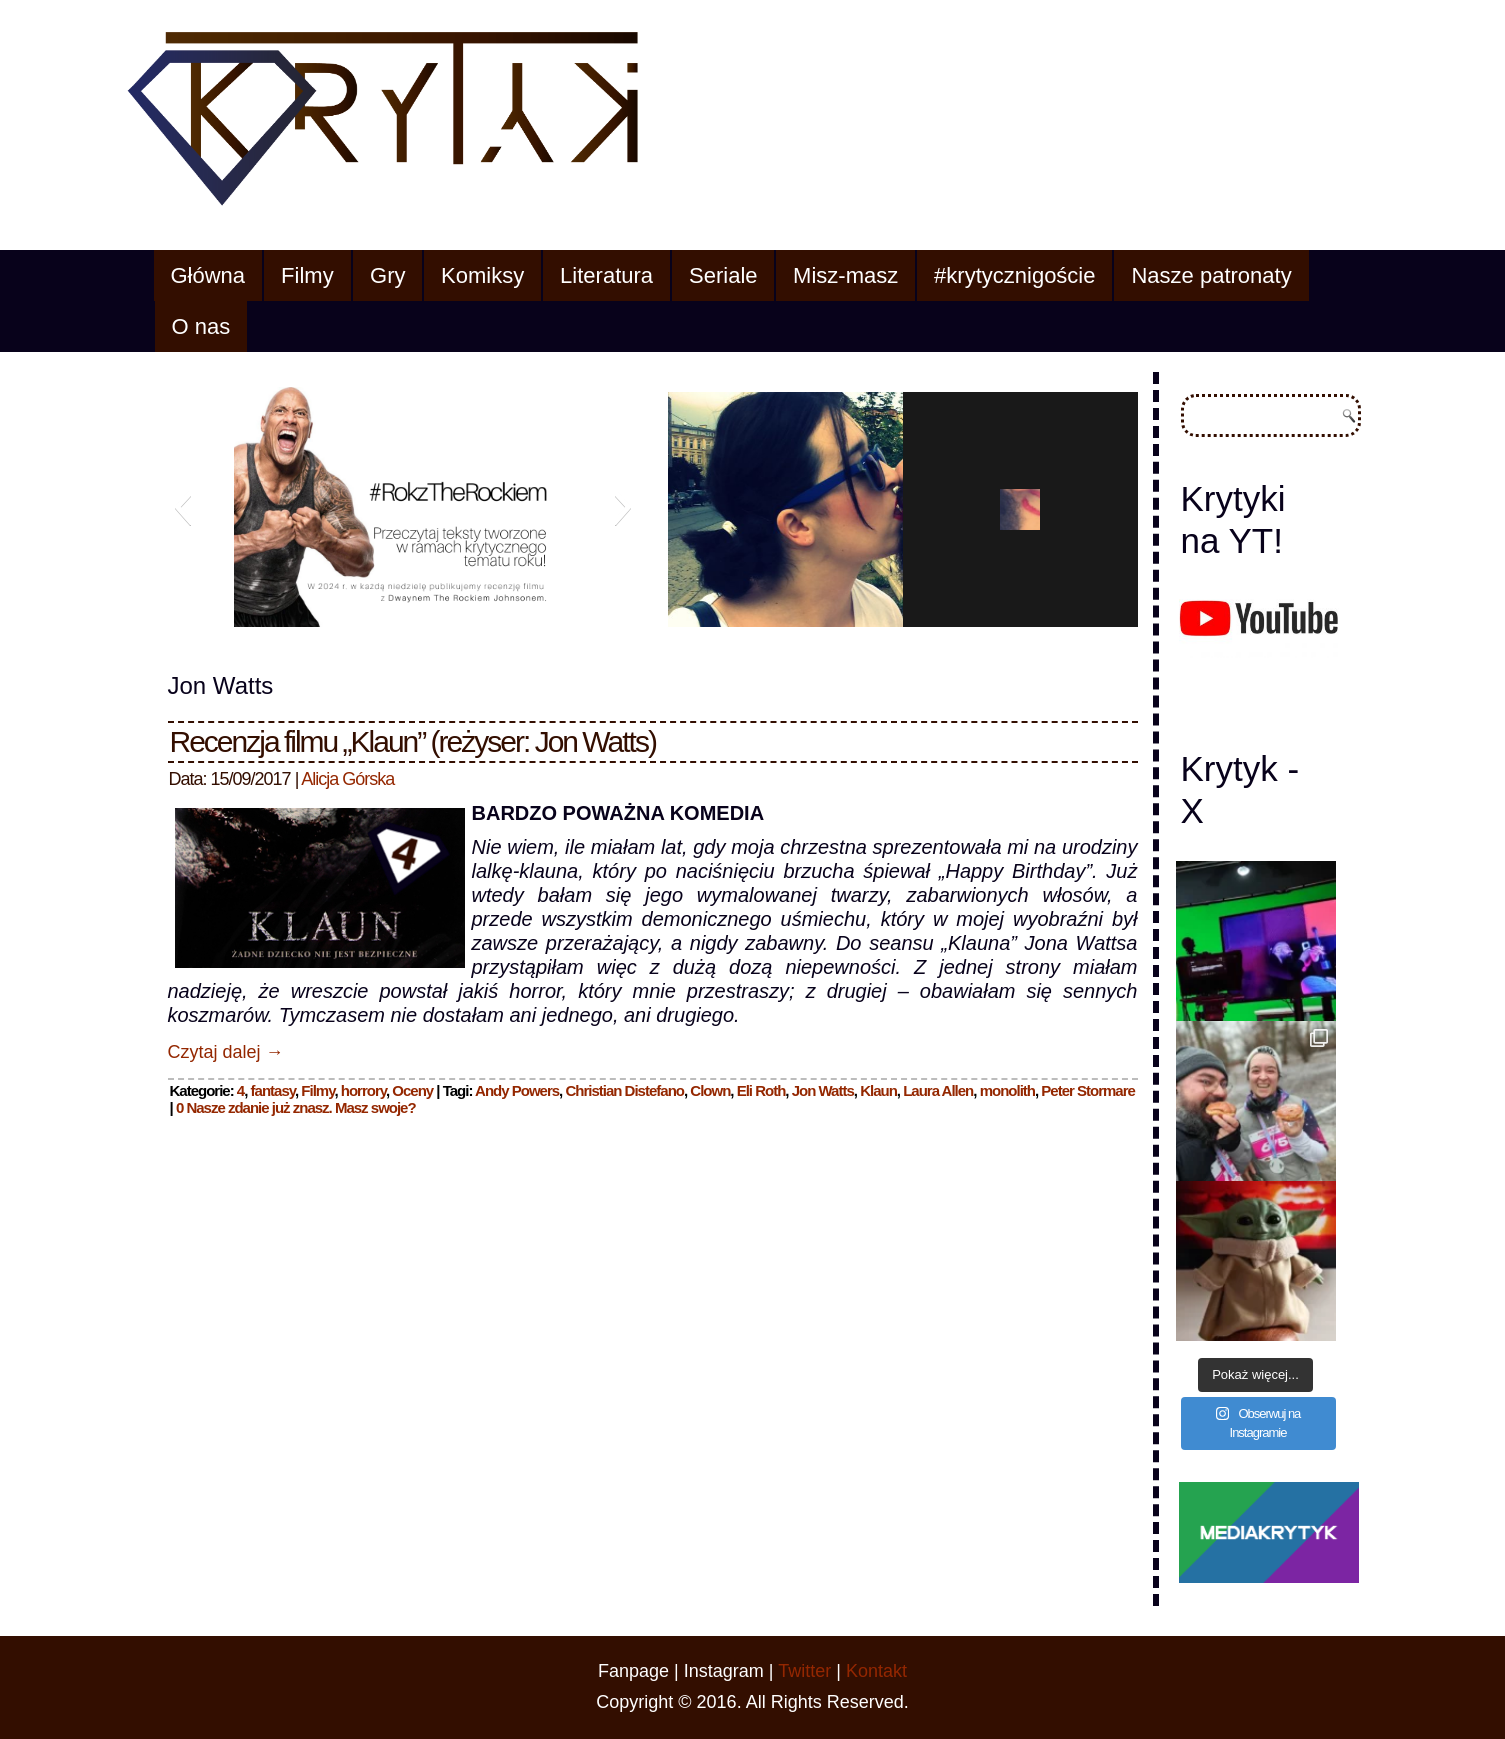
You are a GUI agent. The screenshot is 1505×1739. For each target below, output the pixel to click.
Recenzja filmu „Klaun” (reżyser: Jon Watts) (413, 741)
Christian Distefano (624, 1090)
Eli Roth (761, 1090)
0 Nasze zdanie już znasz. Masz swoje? (296, 1107)
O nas (201, 326)
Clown (710, 1090)
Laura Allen (938, 1090)
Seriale (723, 275)
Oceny (412, 1090)
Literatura (606, 275)
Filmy (307, 275)
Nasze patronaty (1211, 275)
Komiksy (482, 275)
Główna (208, 275)
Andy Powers (517, 1090)
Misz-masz (845, 275)
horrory (363, 1090)
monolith (1007, 1090)
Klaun (878, 1090)
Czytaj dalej (226, 1052)
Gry (387, 275)
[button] (182, 507)
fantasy (273, 1090)
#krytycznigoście (1014, 275)
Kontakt (876, 1671)
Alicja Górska (347, 779)
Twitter (804, 1671)
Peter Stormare (1088, 1090)
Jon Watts (823, 1090)
